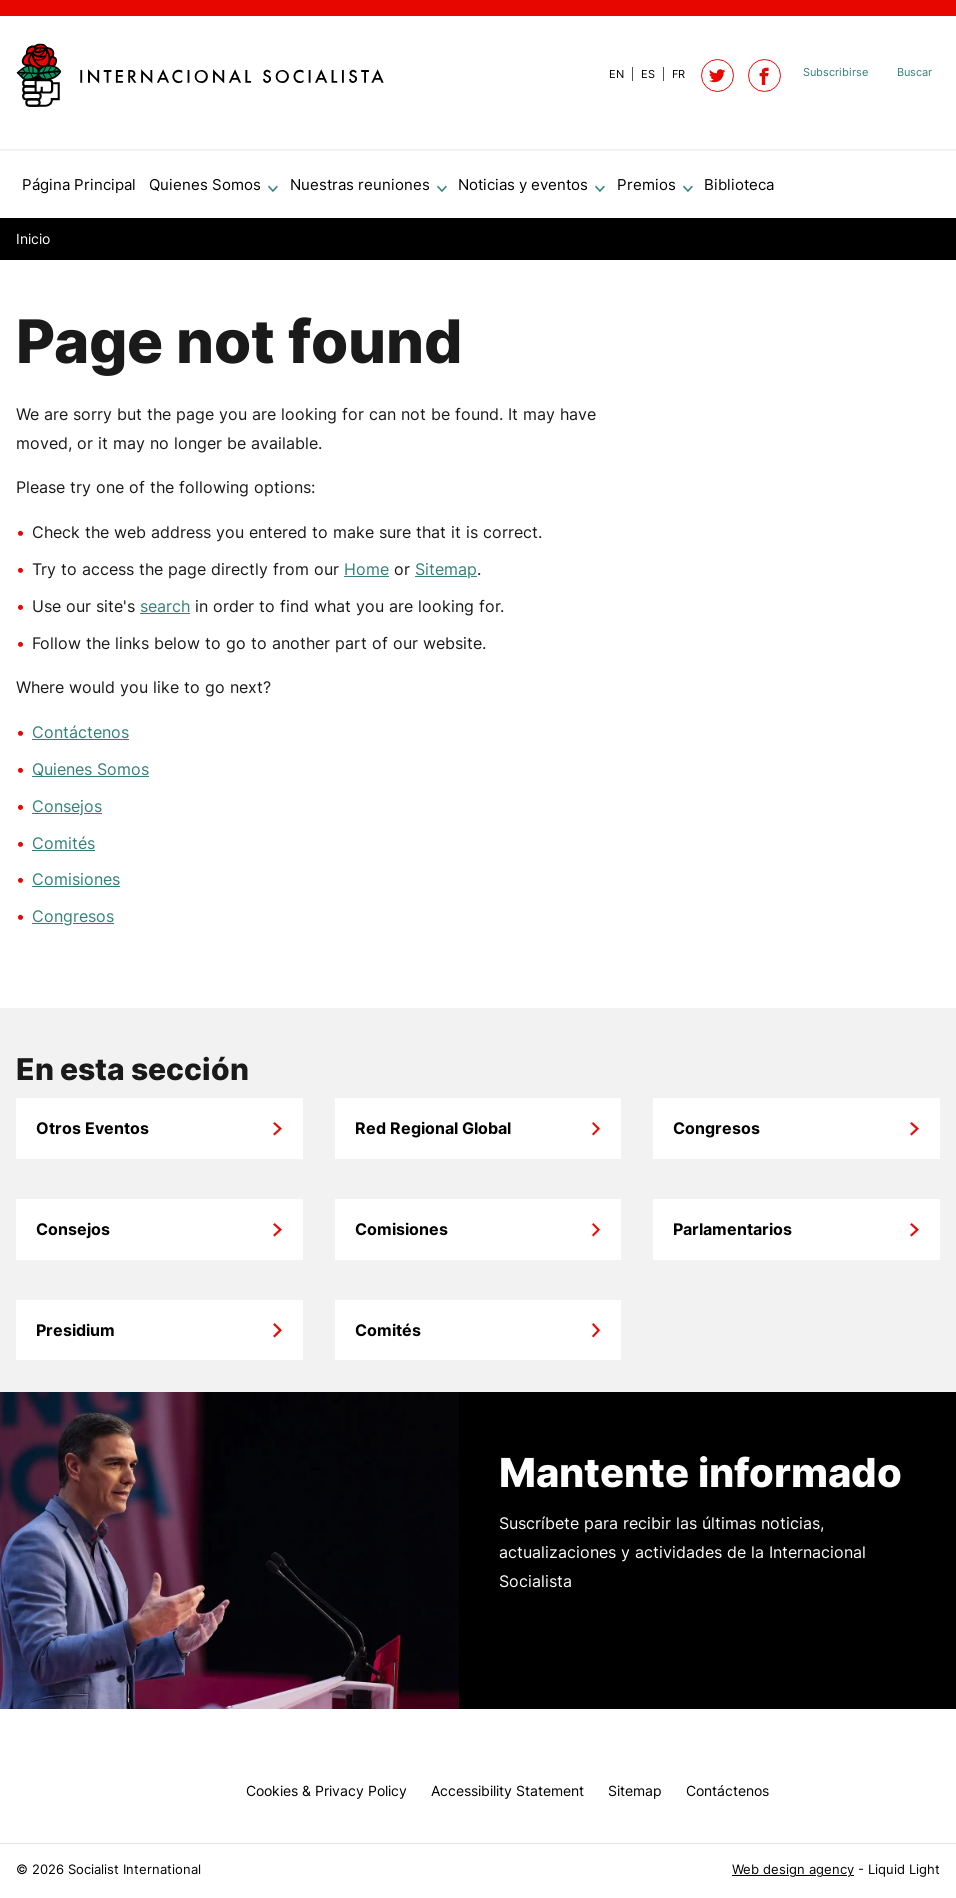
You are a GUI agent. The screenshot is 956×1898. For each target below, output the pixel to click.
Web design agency (793, 1869)
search (165, 614)
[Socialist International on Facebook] (764, 75)
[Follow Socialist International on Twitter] (717, 75)
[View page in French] (670, 74)
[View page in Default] (608, 74)
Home (366, 577)
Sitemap (446, 577)
